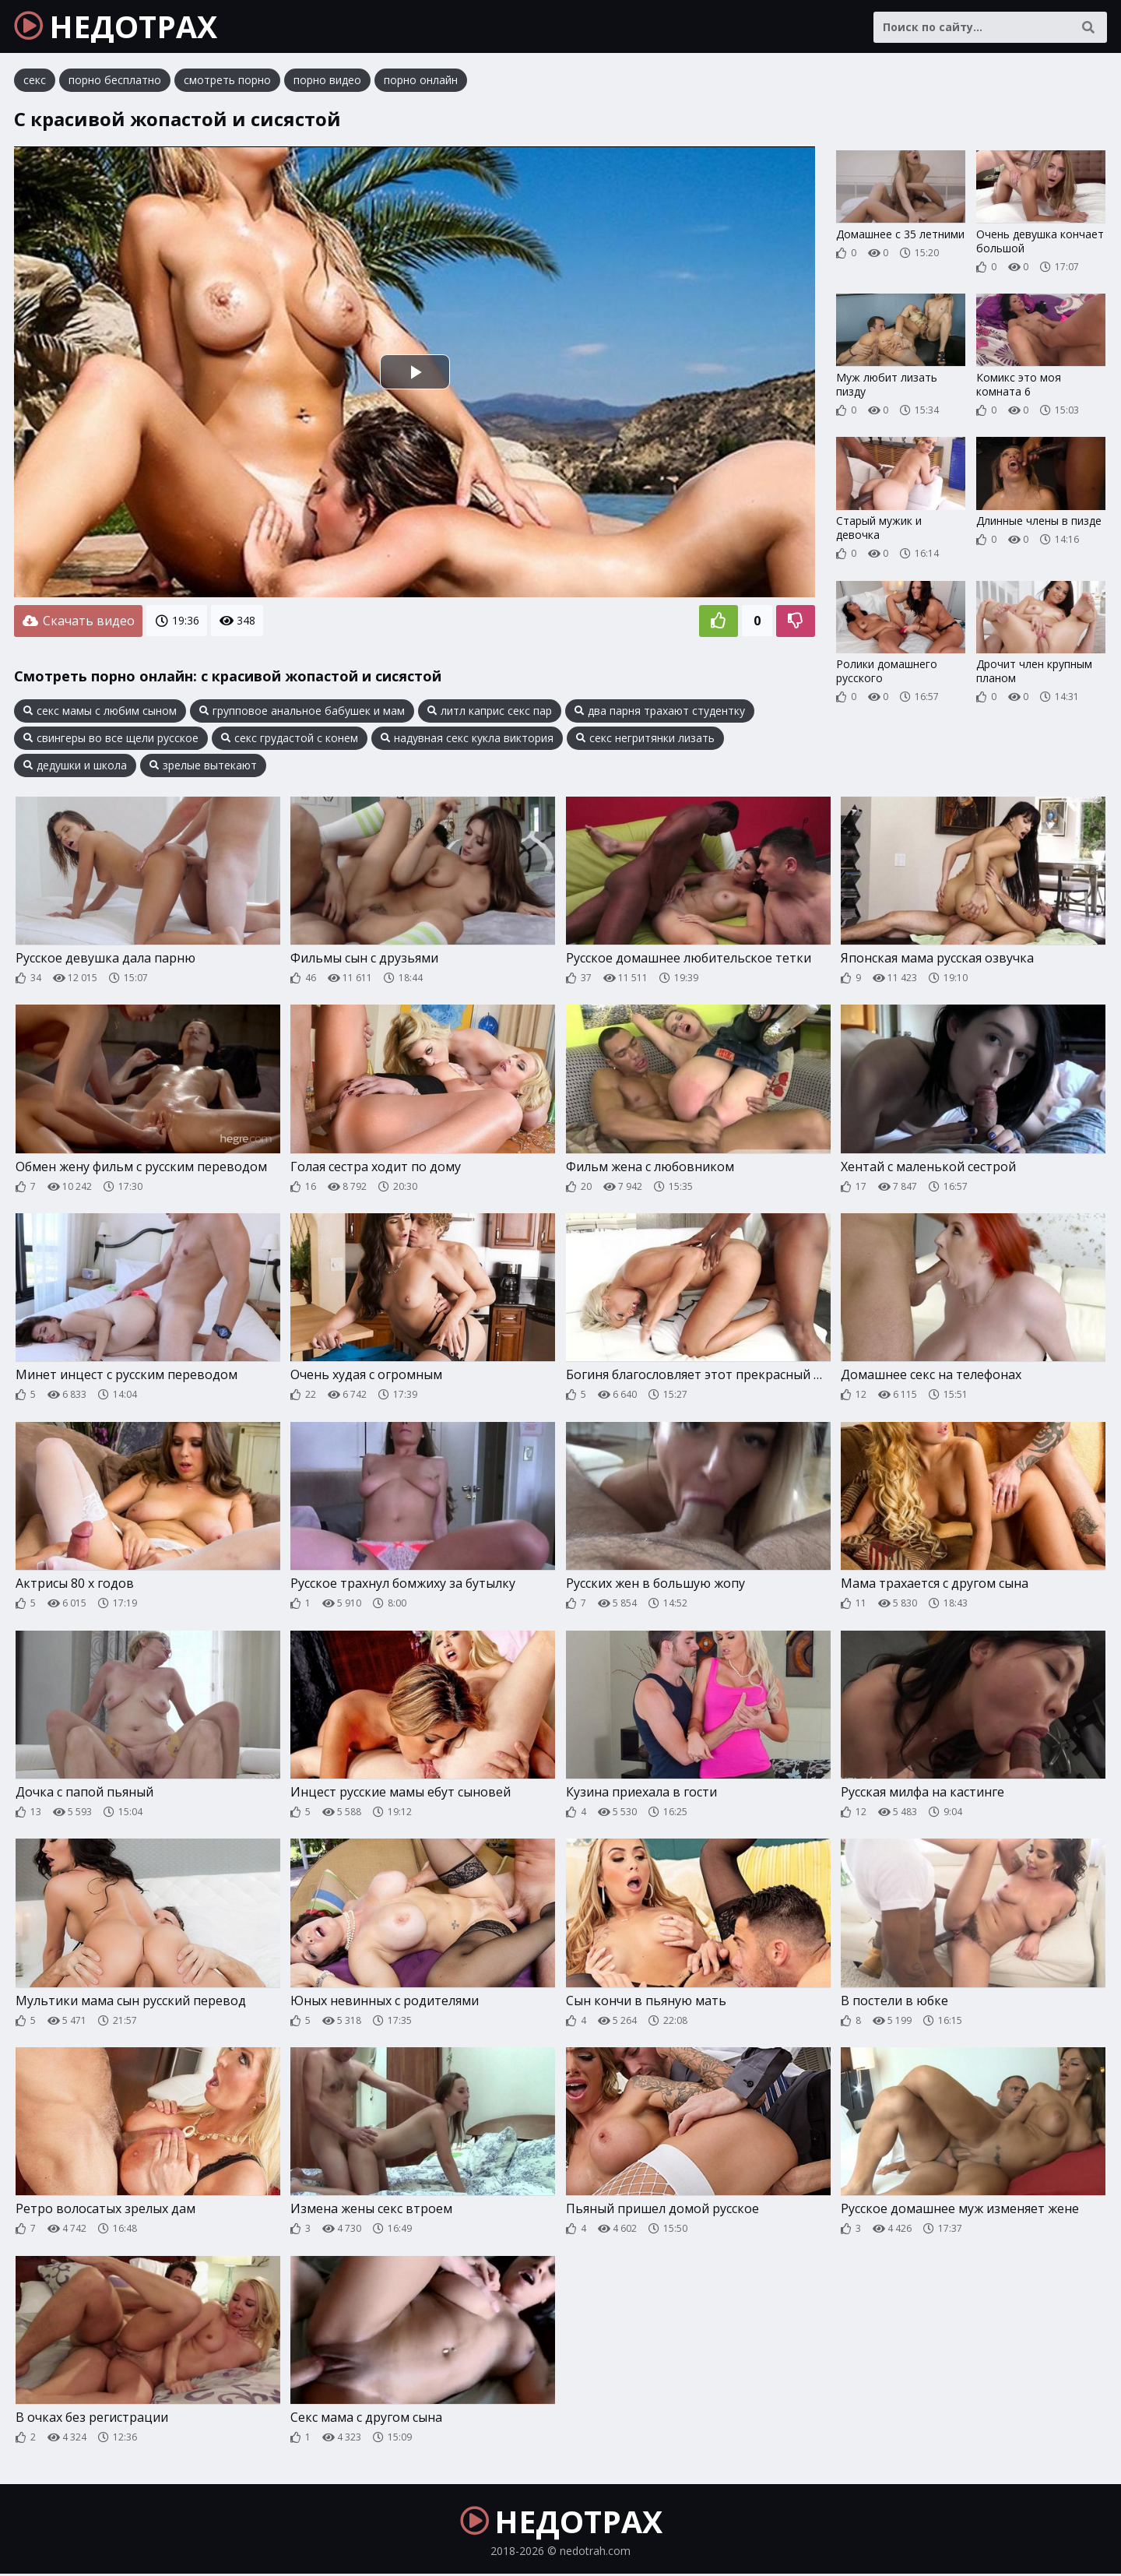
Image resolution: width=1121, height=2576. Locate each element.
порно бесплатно (115, 81)
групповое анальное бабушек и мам (302, 711)
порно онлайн (421, 81)
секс (34, 81)
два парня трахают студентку (660, 711)
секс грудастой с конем (289, 739)
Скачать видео (78, 622)
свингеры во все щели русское (111, 739)
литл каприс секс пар (489, 711)
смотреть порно (227, 81)
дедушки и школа (75, 766)
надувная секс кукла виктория (467, 739)
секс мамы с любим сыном (100, 711)
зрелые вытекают (203, 766)
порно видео (327, 81)
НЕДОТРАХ (118, 27)
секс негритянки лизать (645, 739)
